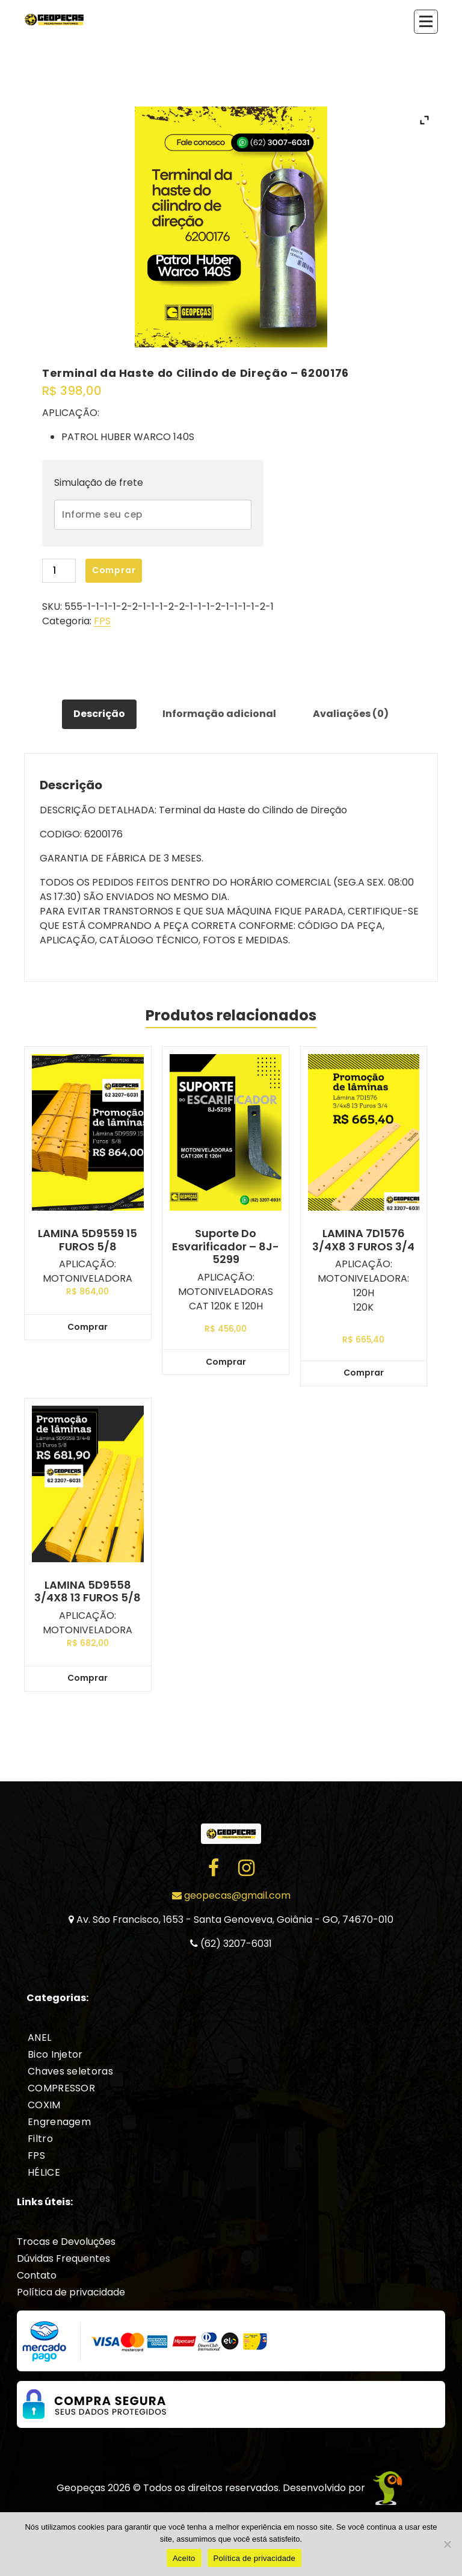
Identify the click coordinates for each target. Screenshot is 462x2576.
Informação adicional (219, 714)
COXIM (44, 2105)
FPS (102, 621)
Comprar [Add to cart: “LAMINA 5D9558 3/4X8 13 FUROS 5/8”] (87, 1678)
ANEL (39, 2037)
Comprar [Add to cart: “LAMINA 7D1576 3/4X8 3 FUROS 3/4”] (363, 1373)
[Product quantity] (59, 571)
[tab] (99, 715)
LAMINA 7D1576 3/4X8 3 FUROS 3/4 (363, 1240)
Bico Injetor (55, 2054)
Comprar (114, 570)
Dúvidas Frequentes (63, 2258)
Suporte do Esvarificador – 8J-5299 (225, 1246)
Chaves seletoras (70, 2071)
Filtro (40, 2139)
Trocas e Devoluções (66, 2242)
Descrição (99, 714)
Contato (37, 2275)
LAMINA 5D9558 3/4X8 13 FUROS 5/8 (87, 1591)
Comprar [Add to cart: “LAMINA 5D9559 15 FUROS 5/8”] (87, 1327)
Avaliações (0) (351, 714)
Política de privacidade (71, 2292)
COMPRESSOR (61, 2088)
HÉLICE (44, 2172)
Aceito (184, 2558)
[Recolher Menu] (426, 22)
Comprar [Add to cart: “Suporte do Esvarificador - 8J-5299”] (226, 1362)
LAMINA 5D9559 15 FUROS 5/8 (87, 1240)
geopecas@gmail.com (231, 1895)
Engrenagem (59, 2122)
